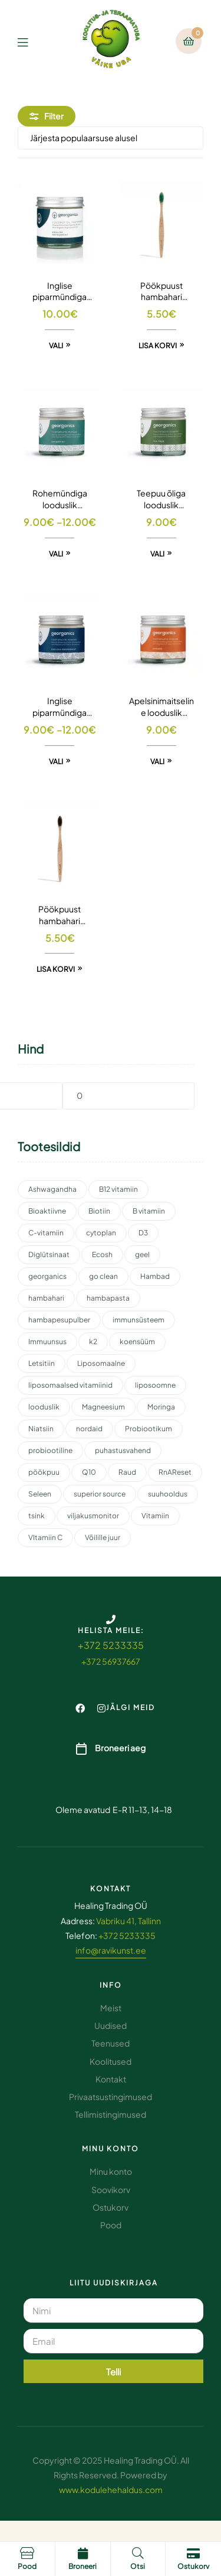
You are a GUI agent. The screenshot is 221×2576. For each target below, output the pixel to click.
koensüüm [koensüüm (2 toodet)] (137, 1341)
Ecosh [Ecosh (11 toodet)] (102, 1254)
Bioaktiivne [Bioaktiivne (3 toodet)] (47, 1211)
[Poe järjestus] (110, 137)
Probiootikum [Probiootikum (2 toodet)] (148, 1428)
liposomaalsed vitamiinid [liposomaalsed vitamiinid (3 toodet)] (70, 1385)
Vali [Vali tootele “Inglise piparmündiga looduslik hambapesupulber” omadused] (56, 761)
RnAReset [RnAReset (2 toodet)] (175, 1472)
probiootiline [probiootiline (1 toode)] (50, 1450)
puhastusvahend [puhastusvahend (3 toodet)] (123, 1450)
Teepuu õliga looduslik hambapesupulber (161, 499)
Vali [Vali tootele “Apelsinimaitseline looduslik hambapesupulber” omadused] (157, 761)
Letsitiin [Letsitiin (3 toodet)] (41, 1363)
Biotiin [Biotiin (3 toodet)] (99, 1211)
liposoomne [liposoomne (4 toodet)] (155, 1385)
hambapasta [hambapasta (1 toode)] (108, 1298)
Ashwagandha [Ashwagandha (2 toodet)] (52, 1189)
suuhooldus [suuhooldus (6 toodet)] (167, 1493)
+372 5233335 (111, 1645)
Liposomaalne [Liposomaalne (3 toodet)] (101, 1363)
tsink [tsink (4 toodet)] (36, 1515)
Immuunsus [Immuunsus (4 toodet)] (47, 1341)
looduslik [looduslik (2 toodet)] (44, 1406)
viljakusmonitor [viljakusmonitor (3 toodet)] (93, 1515)
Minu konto (110, 2148)
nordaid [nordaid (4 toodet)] (89, 1428)
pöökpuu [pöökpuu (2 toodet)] (44, 1472)
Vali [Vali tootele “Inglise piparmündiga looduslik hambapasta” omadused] (56, 345)
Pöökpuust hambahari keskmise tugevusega (161, 292)
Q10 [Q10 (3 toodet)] (89, 1472)
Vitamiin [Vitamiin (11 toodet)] (155, 1515)
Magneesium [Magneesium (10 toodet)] (103, 1406)
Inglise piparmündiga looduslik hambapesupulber (59, 707)
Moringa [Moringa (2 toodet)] (161, 1406)
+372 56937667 (110, 1661)
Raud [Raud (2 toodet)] (127, 1472)
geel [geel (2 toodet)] (142, 1254)
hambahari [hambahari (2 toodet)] (46, 1298)
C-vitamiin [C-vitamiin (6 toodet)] (46, 1232)
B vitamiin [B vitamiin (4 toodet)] (149, 1211)
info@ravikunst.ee (110, 1950)
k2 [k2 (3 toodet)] (93, 1341)
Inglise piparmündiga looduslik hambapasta (59, 292)
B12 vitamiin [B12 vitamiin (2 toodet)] (118, 1189)
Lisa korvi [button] (157, 345)
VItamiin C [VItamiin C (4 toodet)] (45, 1537)
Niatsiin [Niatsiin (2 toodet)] (41, 1428)
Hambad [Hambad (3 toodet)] (155, 1276)
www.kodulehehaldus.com (111, 2489)
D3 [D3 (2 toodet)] (143, 1232)
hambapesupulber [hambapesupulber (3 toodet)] (59, 1319)
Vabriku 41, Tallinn (128, 1920)
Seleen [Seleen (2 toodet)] (39, 1493)
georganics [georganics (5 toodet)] (47, 1276)
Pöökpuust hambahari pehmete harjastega (59, 915)
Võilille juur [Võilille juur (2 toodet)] (102, 1537)
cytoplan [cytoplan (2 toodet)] (101, 1232)
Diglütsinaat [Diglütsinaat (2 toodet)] (49, 1254)
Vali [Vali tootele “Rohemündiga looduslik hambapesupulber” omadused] (56, 553)
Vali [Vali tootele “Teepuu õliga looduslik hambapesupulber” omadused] (157, 553)
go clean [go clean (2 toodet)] (103, 1276)
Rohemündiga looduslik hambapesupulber (59, 499)
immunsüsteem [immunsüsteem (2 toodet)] (138, 1319)
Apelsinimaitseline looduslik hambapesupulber (161, 707)
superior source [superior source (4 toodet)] (100, 1493)
